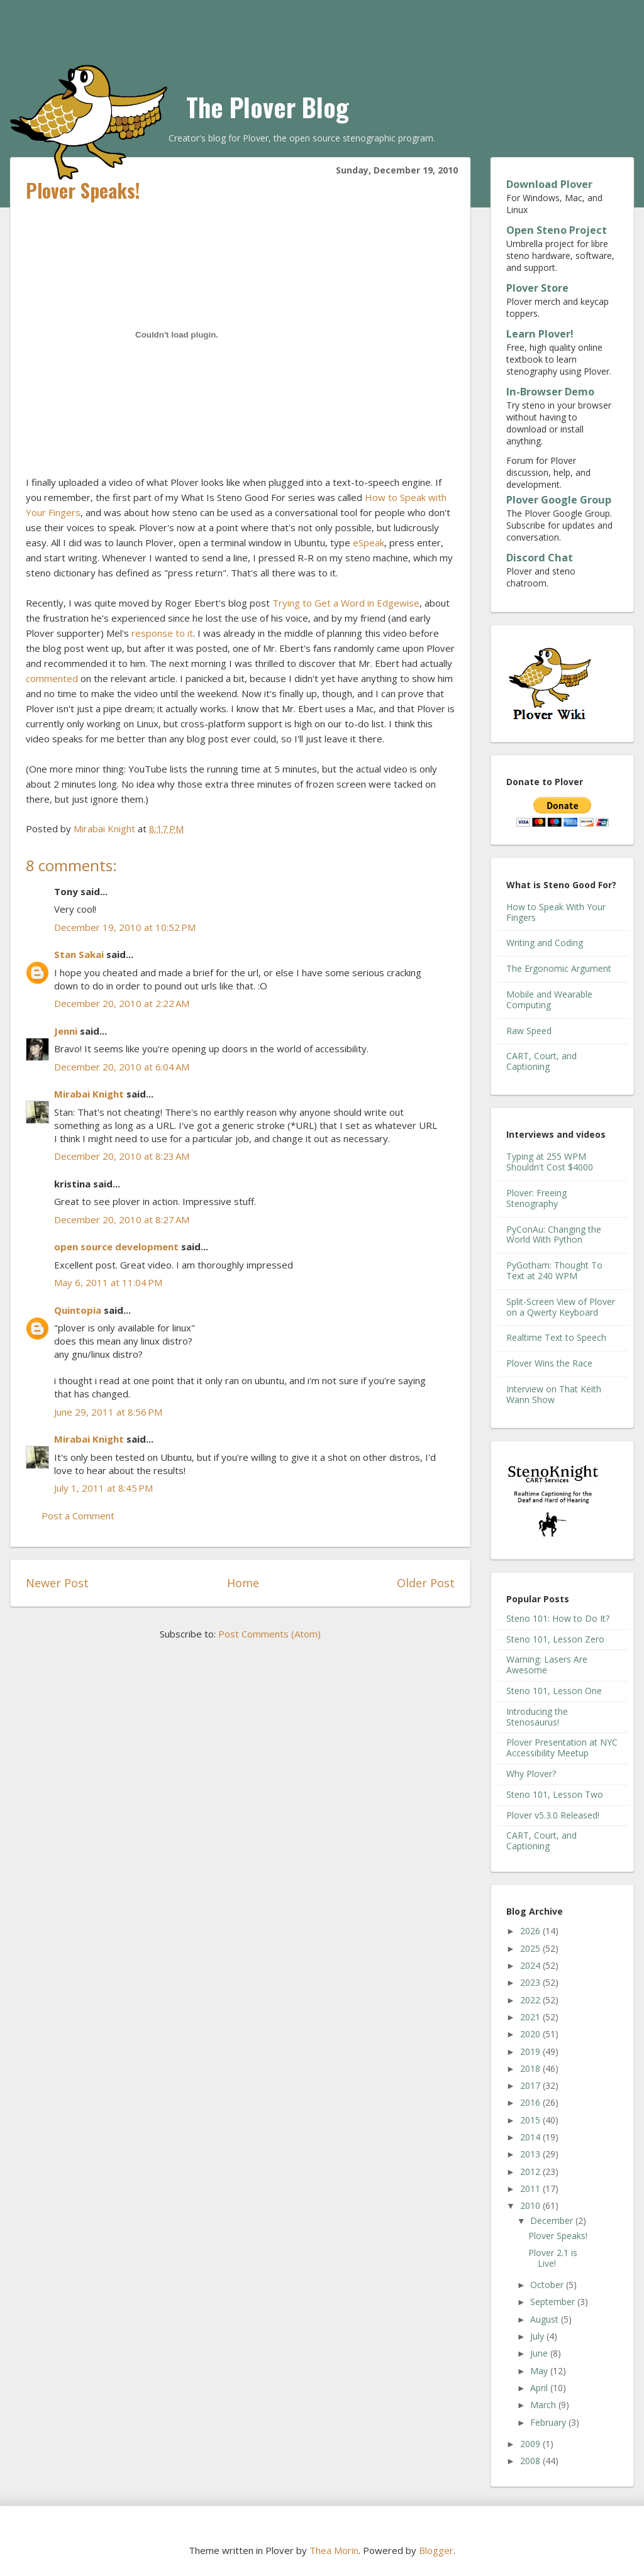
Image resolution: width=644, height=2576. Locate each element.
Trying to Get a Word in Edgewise (345, 603)
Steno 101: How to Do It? (557, 1618)
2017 (531, 2085)
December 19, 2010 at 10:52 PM (125, 927)
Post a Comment (78, 1515)
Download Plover (549, 184)
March (544, 2405)
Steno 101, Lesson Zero (555, 1639)
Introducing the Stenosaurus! (537, 1716)
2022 (531, 2000)
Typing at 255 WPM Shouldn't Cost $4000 (549, 1161)
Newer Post (57, 1582)
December (552, 2220)
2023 (531, 1982)
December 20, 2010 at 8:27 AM (121, 1219)
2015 (531, 2120)
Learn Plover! (540, 334)
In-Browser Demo (550, 392)
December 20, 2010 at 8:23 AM (121, 1156)
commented (52, 678)
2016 (531, 2102)
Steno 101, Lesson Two (554, 1794)
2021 (531, 2017)
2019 (531, 2051)
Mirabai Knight (89, 1093)
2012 (531, 2171)
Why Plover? (531, 1774)
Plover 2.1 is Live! (552, 2258)
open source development (116, 1246)
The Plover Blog (267, 107)
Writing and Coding (544, 943)
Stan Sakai (79, 954)
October (548, 2285)
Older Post (426, 1582)
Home (243, 1582)
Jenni (65, 1031)
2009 (531, 2444)
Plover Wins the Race (549, 1363)
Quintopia (77, 1310)
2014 (531, 2137)
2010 (531, 2205)
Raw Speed (529, 1031)
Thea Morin (333, 2550)
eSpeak (368, 542)
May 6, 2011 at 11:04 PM (108, 1282)
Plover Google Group (558, 500)
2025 (531, 1948)
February (549, 2422)
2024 (531, 1965)
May (540, 2371)
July (538, 2336)
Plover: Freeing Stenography (536, 1198)
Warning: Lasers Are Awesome (546, 1664)
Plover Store (537, 288)
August (545, 2319)
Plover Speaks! (557, 2236)
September (553, 2302)
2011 (531, 2188)
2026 (531, 1931)
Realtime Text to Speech (556, 1337)
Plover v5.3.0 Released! (552, 1815)
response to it (162, 633)
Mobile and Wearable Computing (549, 999)
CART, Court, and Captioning (541, 1061)
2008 (531, 2461)
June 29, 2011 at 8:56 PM (108, 1412)
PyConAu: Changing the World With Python (553, 1234)
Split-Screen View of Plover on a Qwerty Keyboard (560, 1307)
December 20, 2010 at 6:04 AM (121, 1066)
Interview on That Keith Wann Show (553, 1394)
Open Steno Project (556, 230)
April (540, 2388)
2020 (531, 2034)
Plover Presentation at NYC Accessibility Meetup (562, 1747)
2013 (531, 2154)
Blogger (436, 2550)
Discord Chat (539, 557)
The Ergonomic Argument (558, 968)
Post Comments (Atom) (269, 1633)
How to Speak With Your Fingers (556, 912)
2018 (531, 2068)
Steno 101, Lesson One (554, 1691)
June (540, 2353)
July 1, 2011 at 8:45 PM (103, 1488)
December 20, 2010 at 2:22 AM (121, 1003)
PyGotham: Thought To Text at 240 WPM (554, 1270)
